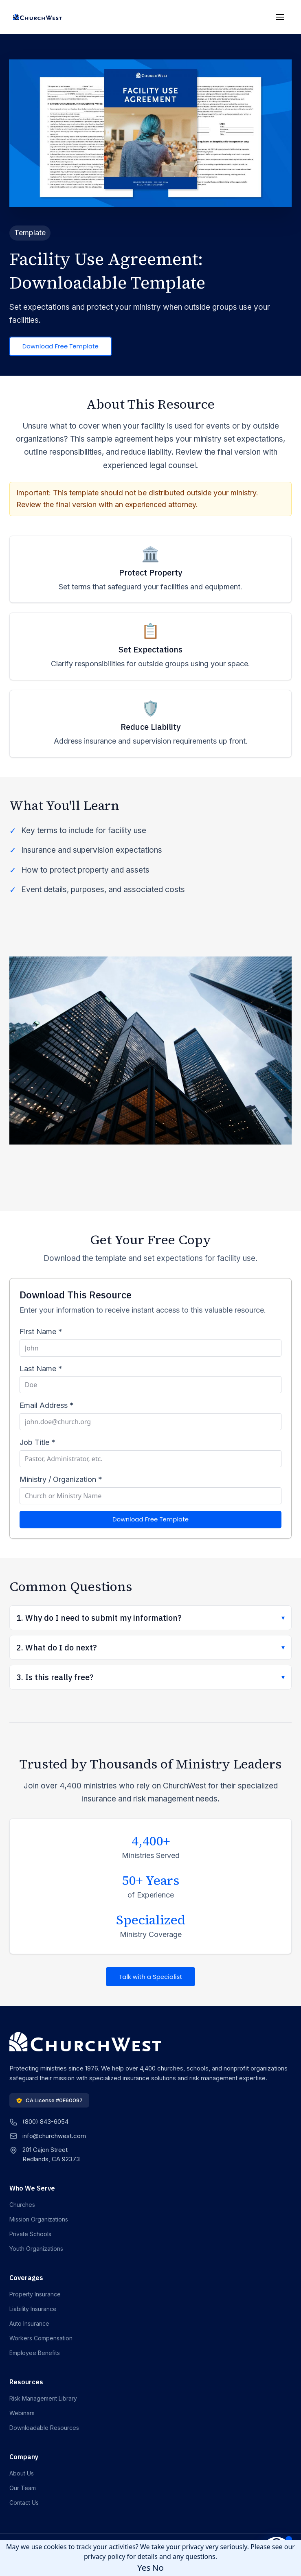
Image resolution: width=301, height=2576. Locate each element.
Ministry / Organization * (61, 1479)
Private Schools (30, 2233)
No (158, 2567)
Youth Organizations (36, 2248)
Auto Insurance (29, 2323)
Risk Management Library (43, 2398)
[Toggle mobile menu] (280, 17)
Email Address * (47, 1405)
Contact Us (24, 2502)
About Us (21, 2473)
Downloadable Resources (44, 2427)
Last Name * (41, 1368)
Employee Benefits (34, 2352)
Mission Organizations (38, 2219)
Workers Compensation (41, 2338)
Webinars (22, 2413)
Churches (22, 2204)
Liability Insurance (33, 2308)
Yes (143, 2567)
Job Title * (37, 1442)
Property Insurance (35, 2294)
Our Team (22, 2487)
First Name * (41, 1331)
